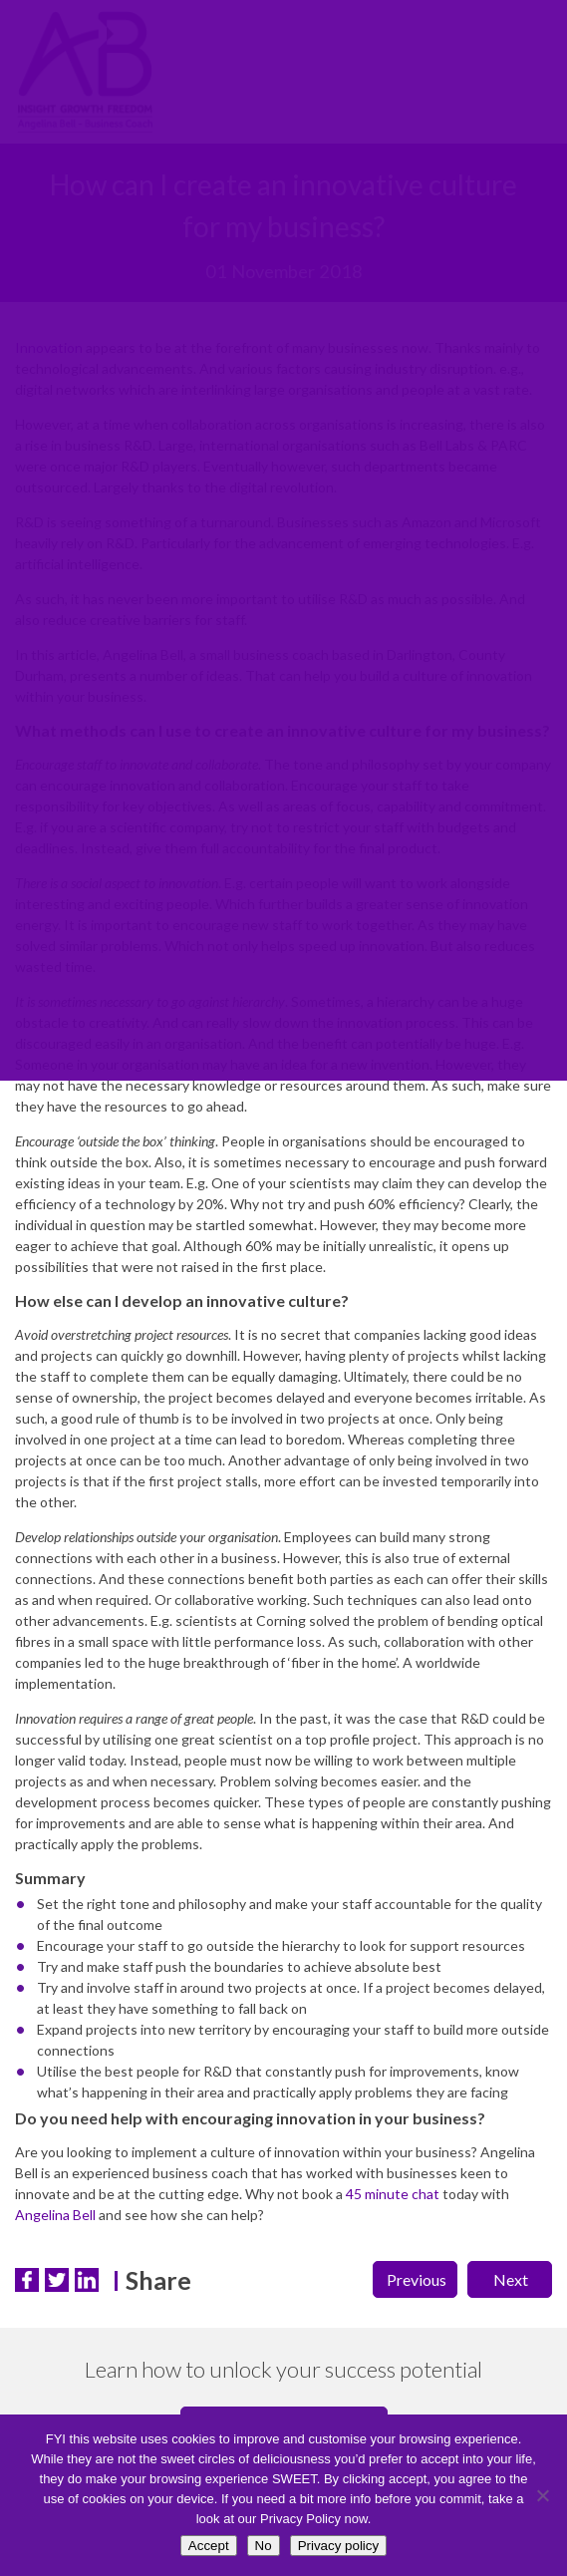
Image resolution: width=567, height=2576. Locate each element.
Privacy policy (338, 2545)
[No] (542, 2495)
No (263, 2545)
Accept (208, 2545)
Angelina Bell (55, 2214)
